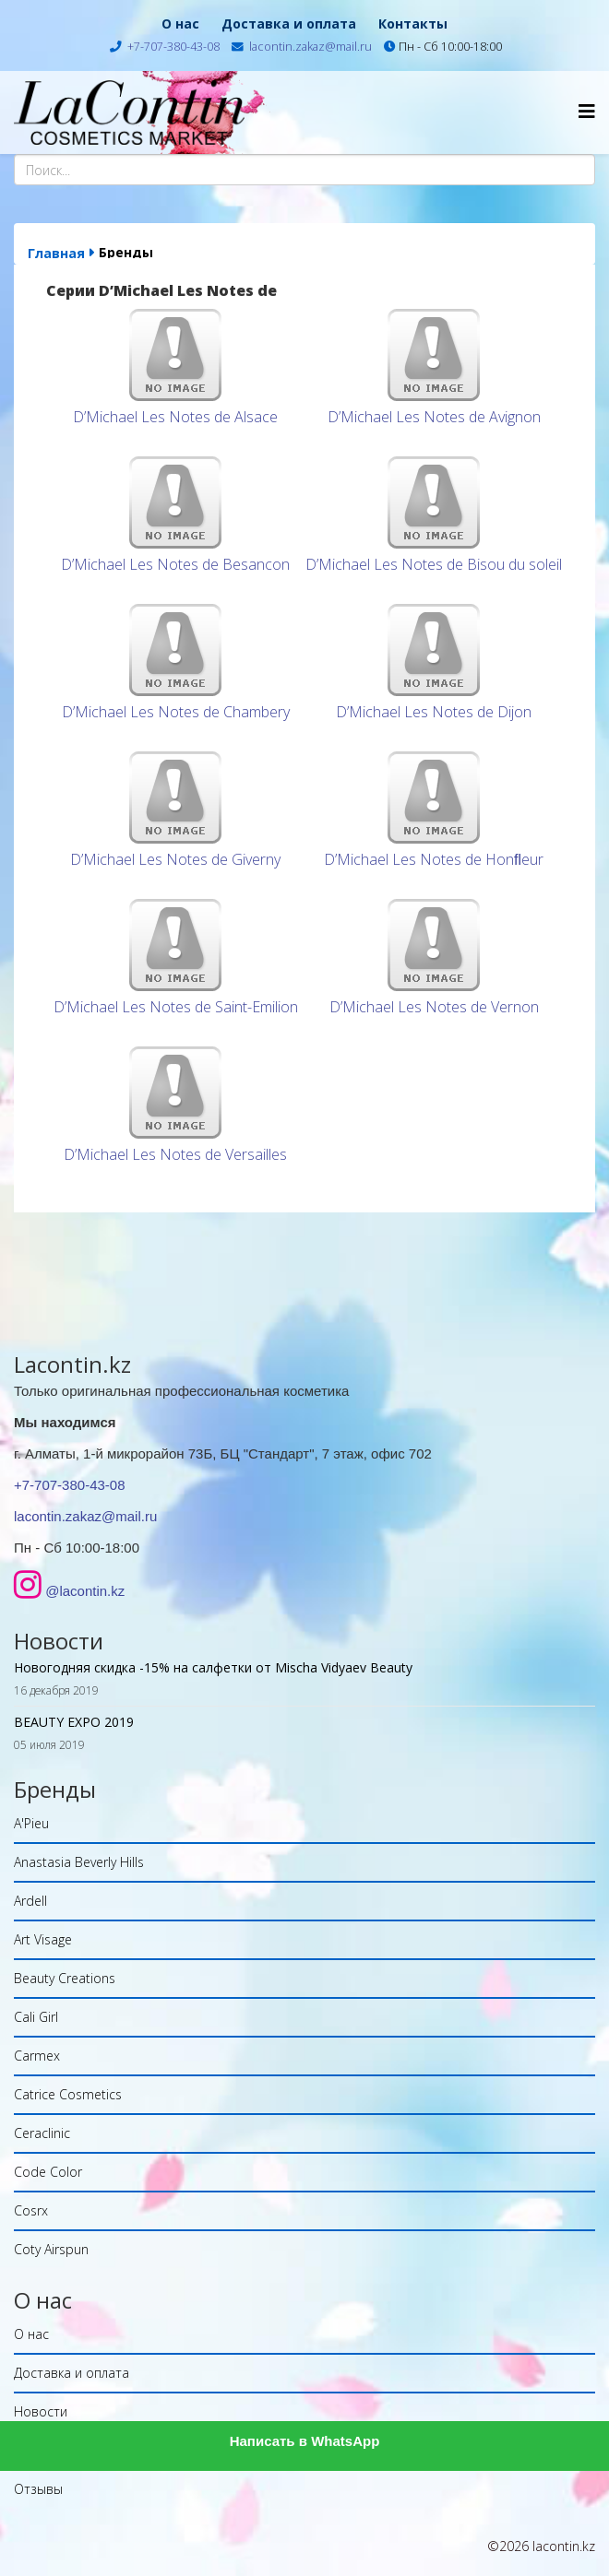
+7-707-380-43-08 (173, 46)
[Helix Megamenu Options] (587, 111)
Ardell (30, 1900)
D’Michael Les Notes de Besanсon (175, 564)
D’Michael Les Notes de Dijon (433, 712)
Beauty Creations (64, 1978)
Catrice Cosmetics (68, 2094)
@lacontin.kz (85, 1591)
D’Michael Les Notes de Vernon (434, 1007)
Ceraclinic (42, 2133)
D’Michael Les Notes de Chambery (176, 712)
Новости (40, 2411)
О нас (180, 23)
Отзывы (38, 2489)
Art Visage (43, 1939)
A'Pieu (31, 1823)
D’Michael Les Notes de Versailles (175, 1154)
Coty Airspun (51, 2249)
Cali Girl (36, 2017)
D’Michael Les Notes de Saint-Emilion (176, 1007)
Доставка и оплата (288, 23)
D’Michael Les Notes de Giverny (175, 859)
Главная (56, 253)
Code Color (48, 2171)
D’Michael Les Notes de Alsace (175, 417)
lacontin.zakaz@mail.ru (310, 46)
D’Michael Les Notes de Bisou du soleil (433, 564)
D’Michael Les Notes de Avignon (434, 417)
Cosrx (31, 2210)
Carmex (37, 2055)
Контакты (413, 23)
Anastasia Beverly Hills (79, 1862)
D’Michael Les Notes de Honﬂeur (433, 859)
